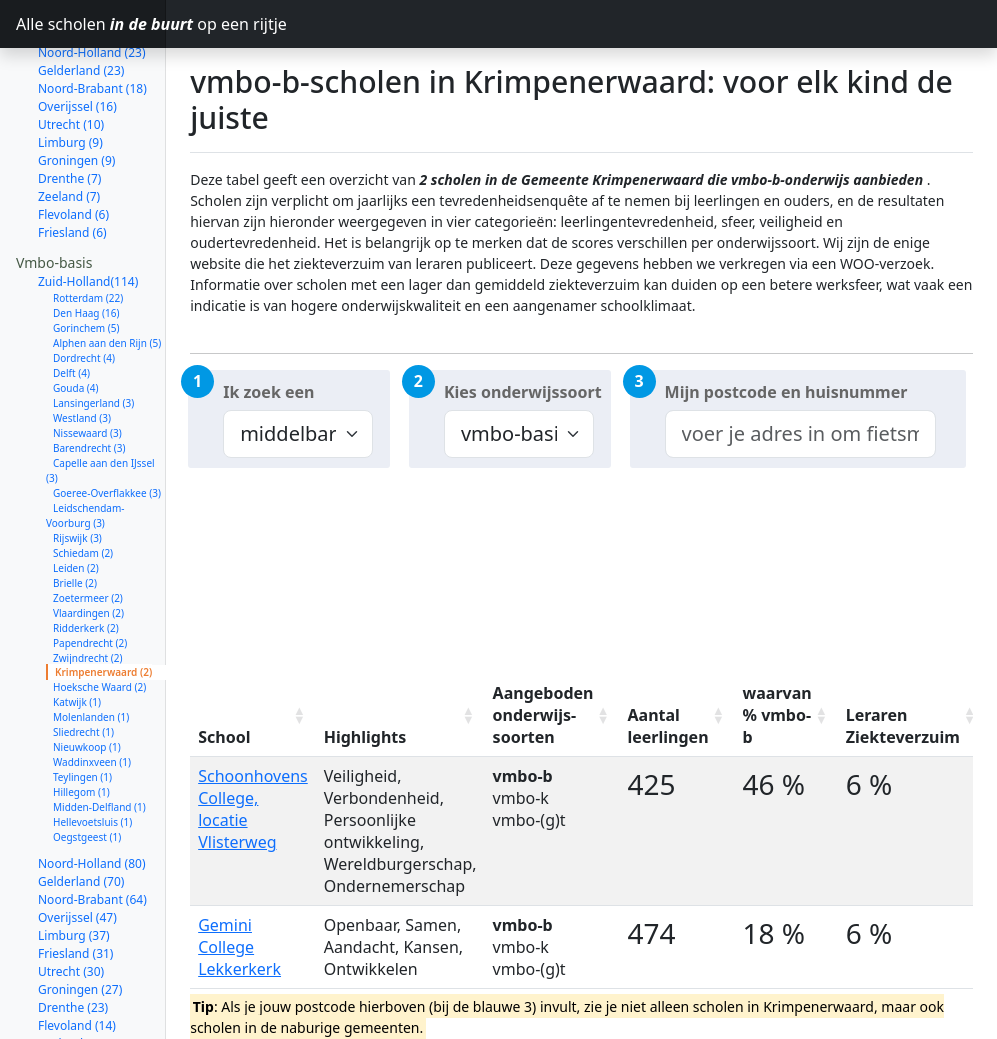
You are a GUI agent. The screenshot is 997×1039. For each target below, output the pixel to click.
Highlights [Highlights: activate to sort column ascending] (365, 737)
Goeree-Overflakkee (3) (107, 437)
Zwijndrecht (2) (88, 602)
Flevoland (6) (73, 158)
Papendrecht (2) (90, 587)
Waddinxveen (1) (92, 706)
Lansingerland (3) (93, 347)
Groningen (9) (76, 104)
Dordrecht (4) (84, 302)
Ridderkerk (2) (86, 572)
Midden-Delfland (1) (99, 751)
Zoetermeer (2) (88, 542)
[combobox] (800, 434)
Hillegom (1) (81, 736)
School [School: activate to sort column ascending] (224, 737)
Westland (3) (82, 362)
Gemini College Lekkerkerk (239, 947)
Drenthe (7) (69, 122)
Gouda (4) (76, 332)
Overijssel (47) (77, 861)
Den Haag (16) (86, 257)
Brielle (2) (75, 527)
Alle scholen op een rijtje (91, 24)
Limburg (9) (70, 86)
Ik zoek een (268, 392)
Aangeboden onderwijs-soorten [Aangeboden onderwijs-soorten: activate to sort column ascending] (543, 715)
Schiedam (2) (83, 497)
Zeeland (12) (72, 987)
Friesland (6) (72, 176)
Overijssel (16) (77, 50)
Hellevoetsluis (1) (92, 766)
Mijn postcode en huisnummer (786, 392)
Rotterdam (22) (88, 242)
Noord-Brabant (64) (92, 843)
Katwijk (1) (77, 646)
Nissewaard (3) (87, 377)
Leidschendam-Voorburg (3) (85, 459)
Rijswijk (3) (77, 482)
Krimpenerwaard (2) (103, 616)
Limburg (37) (74, 879)
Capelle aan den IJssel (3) (100, 414)
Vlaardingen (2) (88, 557)
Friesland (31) (75, 897)
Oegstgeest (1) (87, 781)
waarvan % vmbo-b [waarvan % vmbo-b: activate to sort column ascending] (777, 715)
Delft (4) (71, 317)
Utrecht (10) (71, 68)
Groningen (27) (80, 933)
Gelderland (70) (81, 825)
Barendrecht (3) (89, 392)
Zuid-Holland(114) (88, 225)
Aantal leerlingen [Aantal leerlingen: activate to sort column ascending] (668, 726)
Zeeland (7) (69, 140)
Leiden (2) (76, 512)
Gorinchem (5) (86, 272)
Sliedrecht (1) (83, 676)
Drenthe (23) (73, 951)
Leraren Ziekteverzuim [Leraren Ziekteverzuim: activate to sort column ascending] (903, 726)
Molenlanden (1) (91, 661)
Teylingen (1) (82, 721)
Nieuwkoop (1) (87, 691)
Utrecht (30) (71, 915)
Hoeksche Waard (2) (99, 631)
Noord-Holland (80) (92, 807)
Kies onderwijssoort (523, 392)
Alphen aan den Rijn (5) (107, 287)
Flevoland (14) (77, 969)
